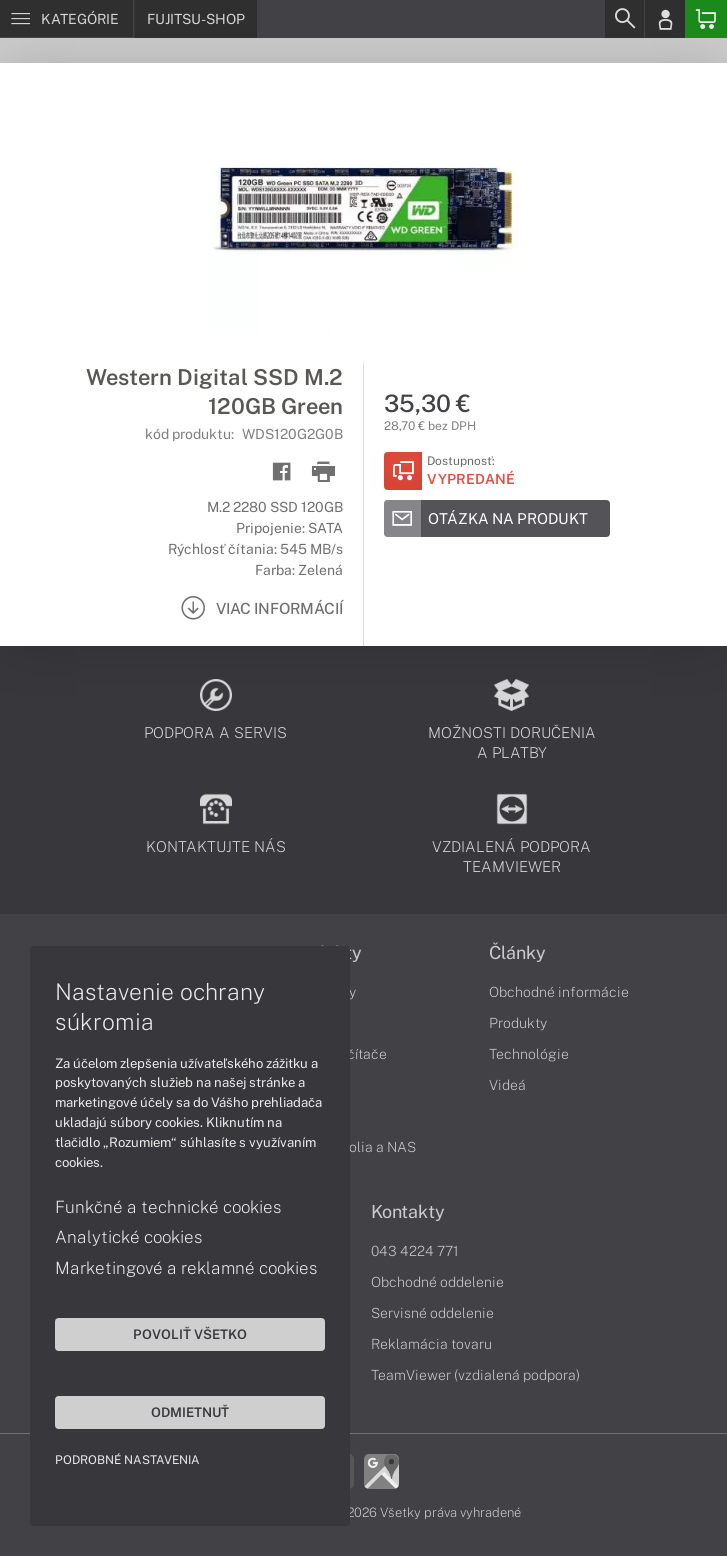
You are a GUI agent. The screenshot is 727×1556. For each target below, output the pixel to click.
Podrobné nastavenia (127, 1460)
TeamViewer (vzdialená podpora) (475, 1375)
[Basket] (706, 19)
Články (517, 953)
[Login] (665, 19)
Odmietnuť (190, 1412)
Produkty (518, 1023)
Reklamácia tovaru (431, 1344)
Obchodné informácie (559, 992)
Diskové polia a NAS (351, 1147)
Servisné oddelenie (432, 1313)
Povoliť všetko (190, 1334)
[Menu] (66, 19)
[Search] (624, 19)
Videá (507, 1085)
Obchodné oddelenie (437, 1282)
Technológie (529, 1054)
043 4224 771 (415, 1251)
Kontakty (408, 1212)
